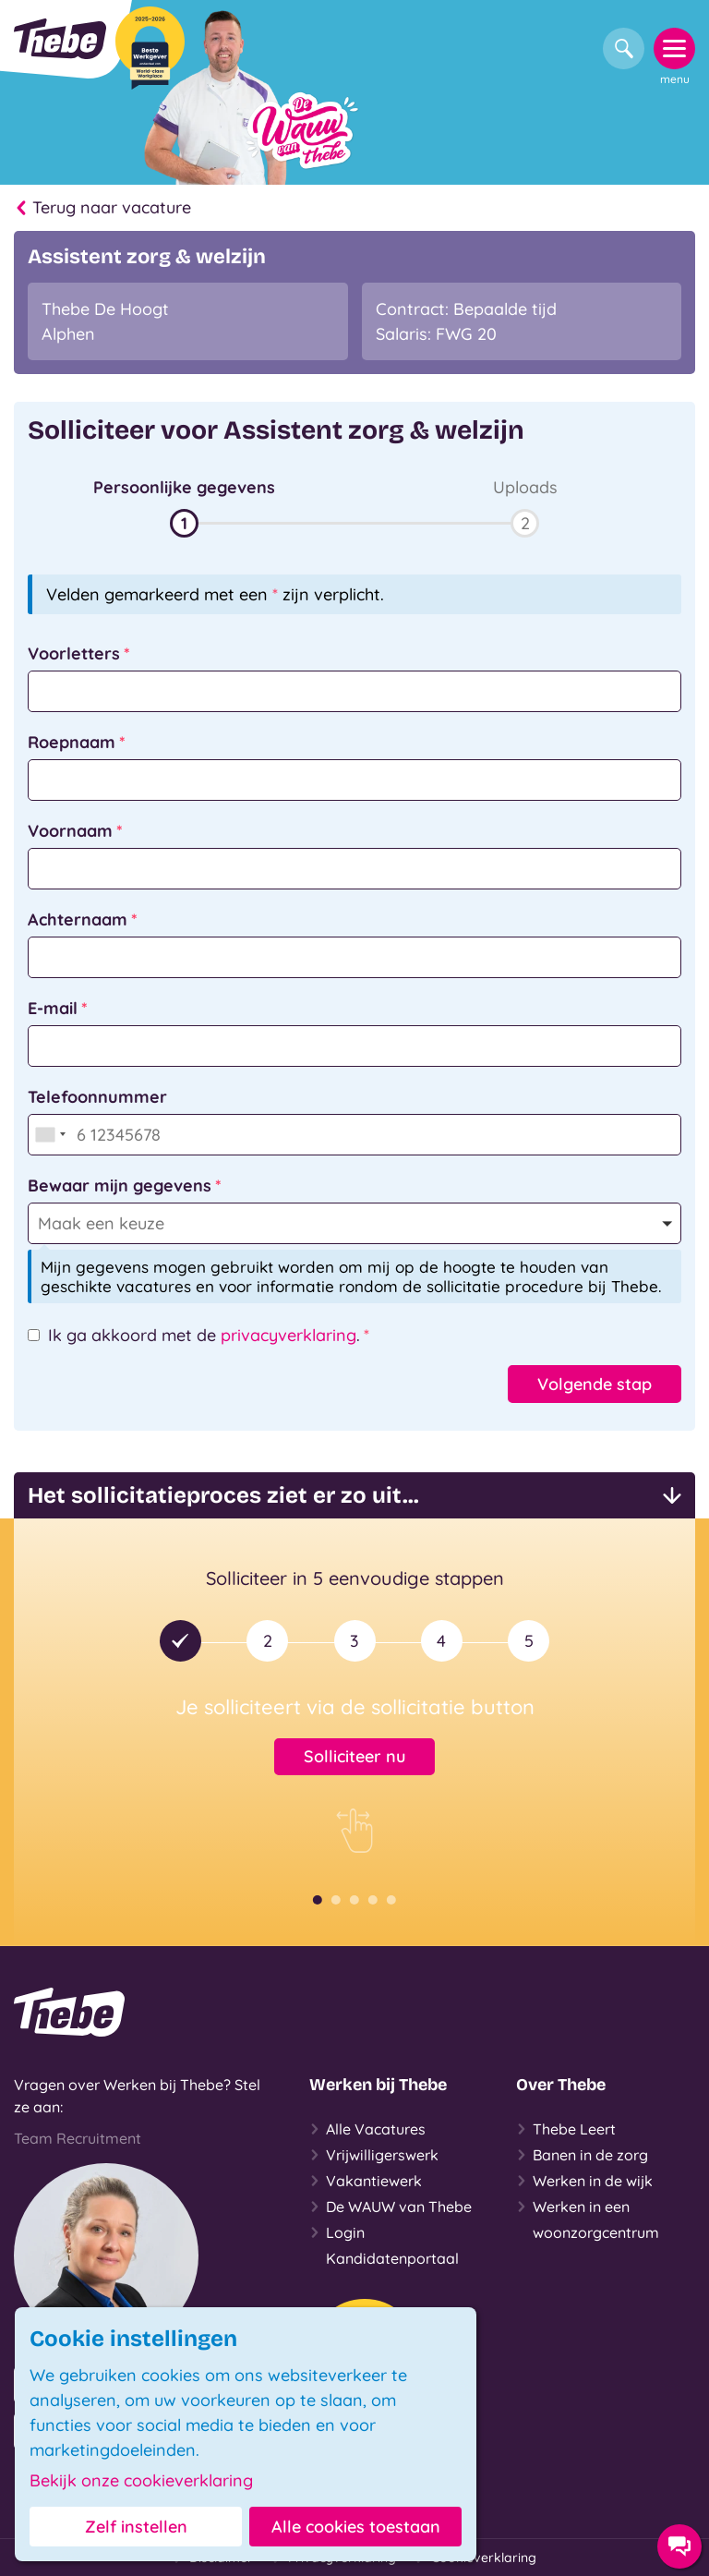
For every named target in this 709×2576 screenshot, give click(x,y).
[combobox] (50, 1135)
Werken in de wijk (584, 2181)
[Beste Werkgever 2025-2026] (150, 48)
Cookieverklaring (475, 2557)
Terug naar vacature (102, 208)
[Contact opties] (679, 2546)
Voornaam (70, 830)
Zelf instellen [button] (136, 2526)
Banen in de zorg (582, 2155)
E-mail (53, 1008)
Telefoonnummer (97, 1096)
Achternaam (77, 919)
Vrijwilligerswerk (374, 2155)
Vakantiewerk (365, 2181)
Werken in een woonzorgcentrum (587, 2218)
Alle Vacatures (367, 2129)
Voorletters (74, 653)
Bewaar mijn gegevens (119, 1185)
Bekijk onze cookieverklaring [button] (141, 2481)
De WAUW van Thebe (390, 2206)
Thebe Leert (566, 2129)
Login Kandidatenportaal (384, 2243)
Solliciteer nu (354, 1756)
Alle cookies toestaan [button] (355, 2526)
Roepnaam (71, 742)
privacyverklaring (288, 1335)
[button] (184, 506)
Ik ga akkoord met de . (204, 1335)
